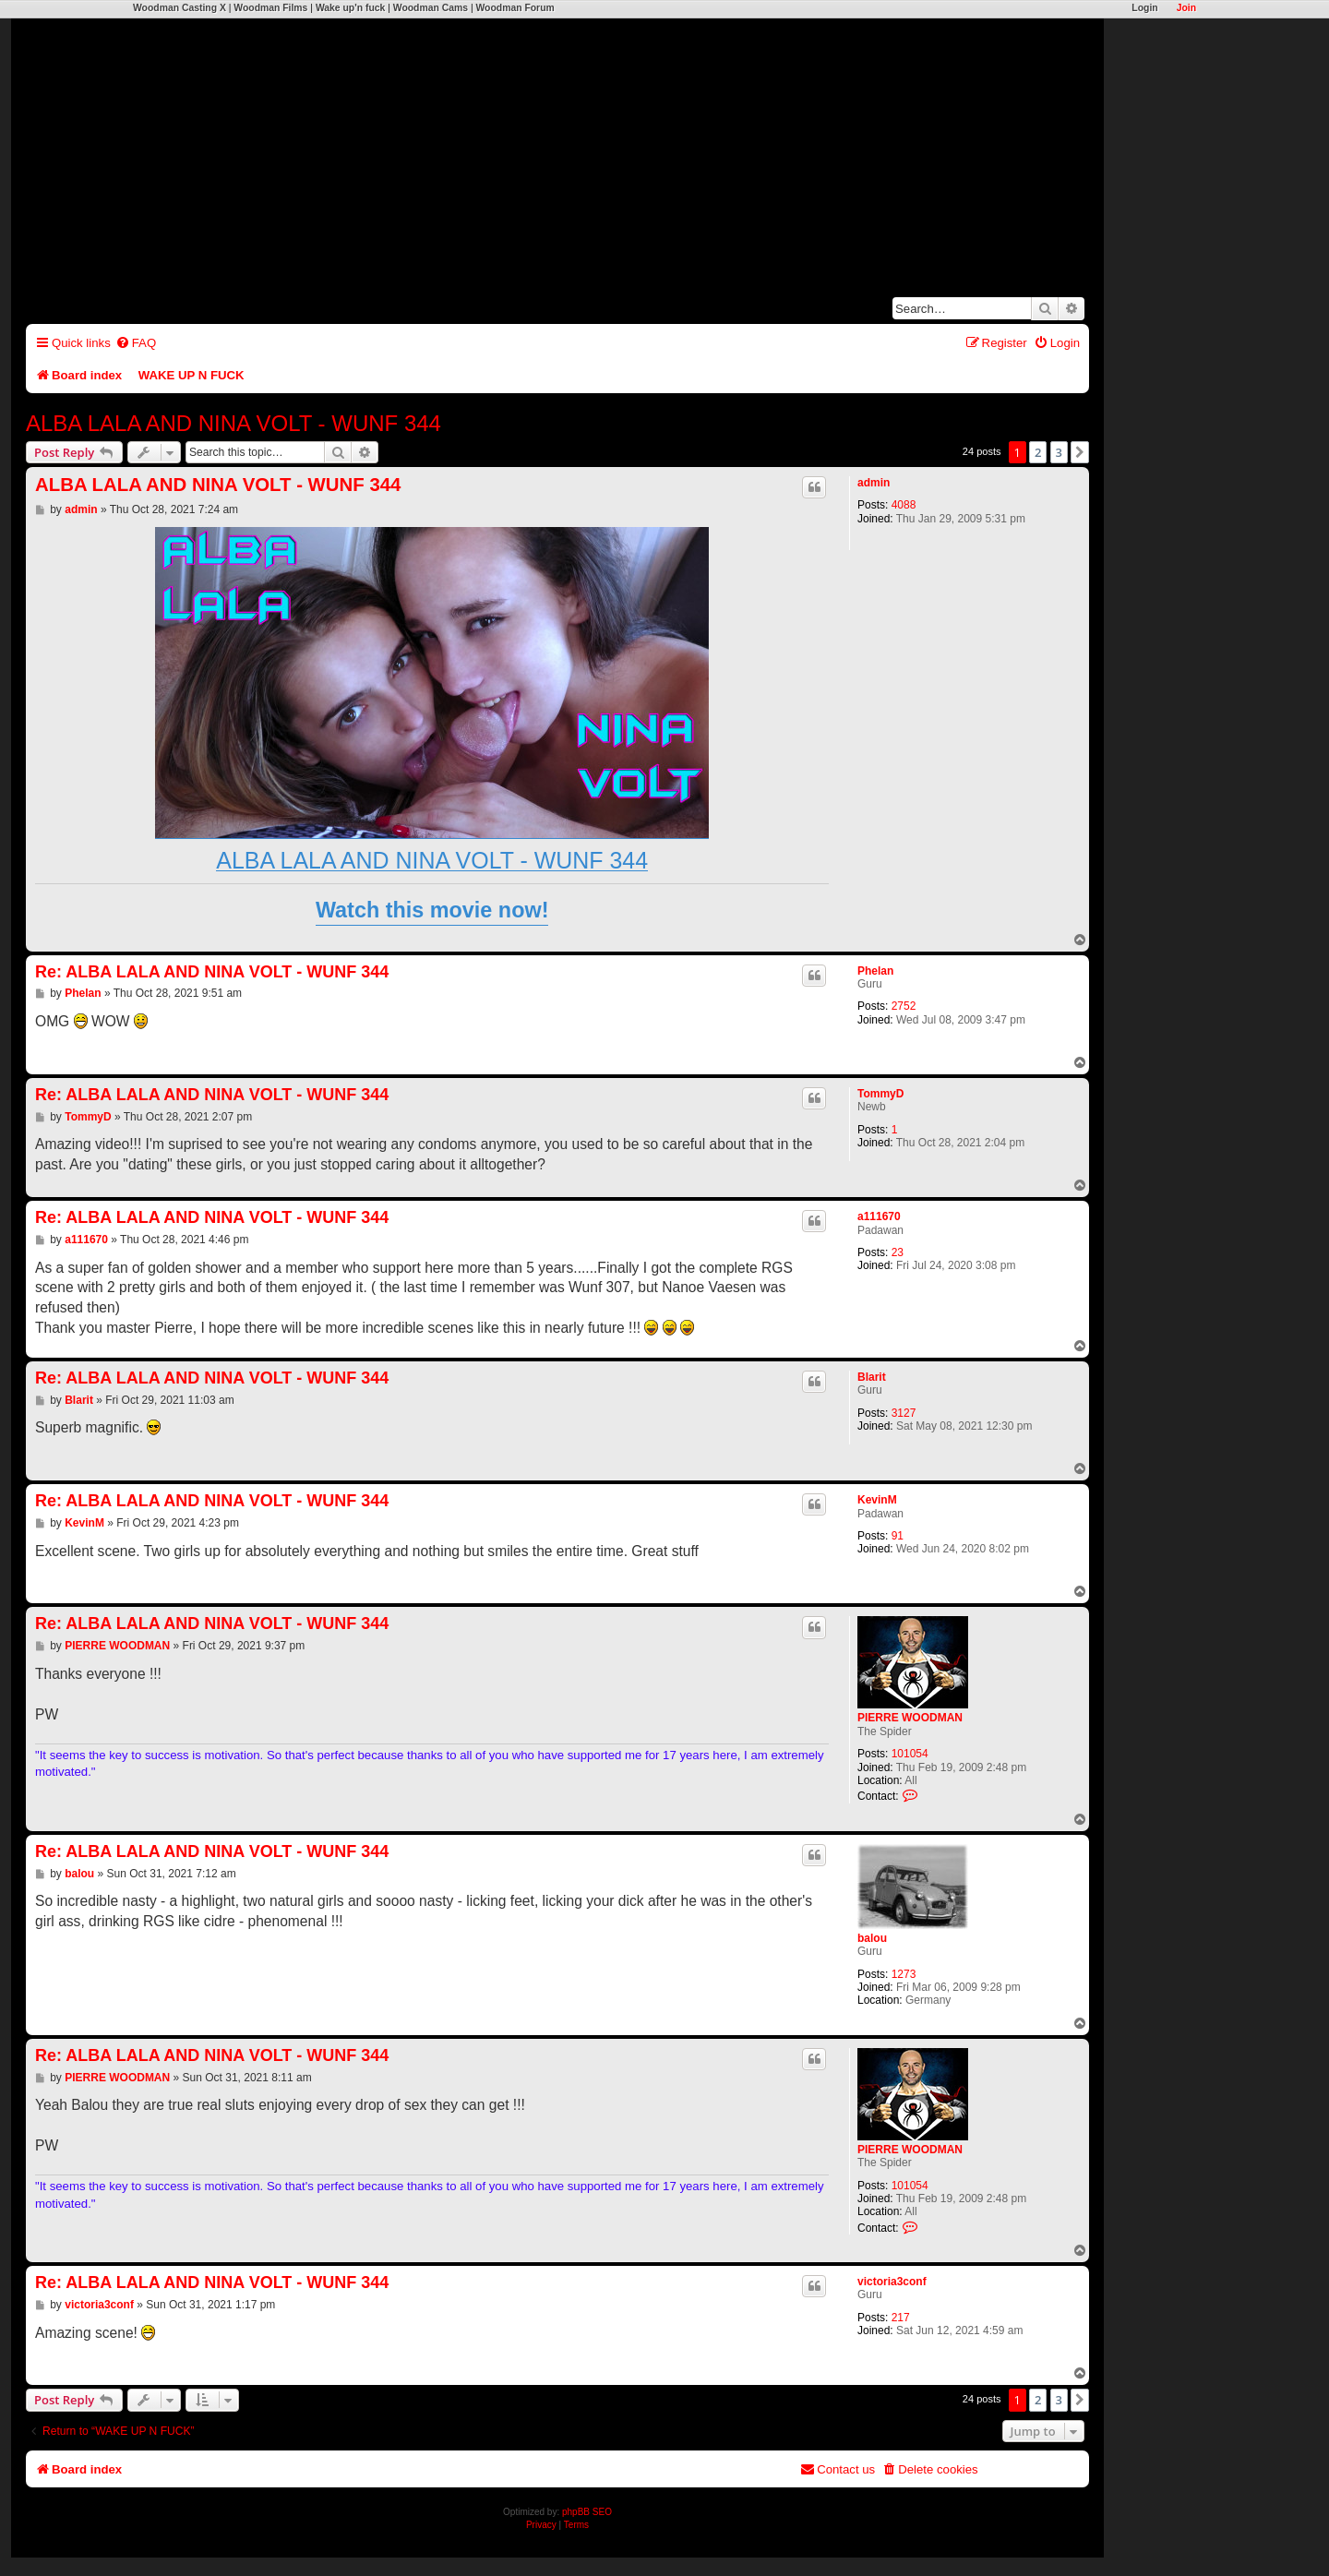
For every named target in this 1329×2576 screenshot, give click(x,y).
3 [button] (1059, 452)
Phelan (875, 971)
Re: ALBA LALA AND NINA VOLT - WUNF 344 (212, 972)
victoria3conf (892, 2281)
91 (898, 1535)
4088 (904, 504)
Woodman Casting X (179, 8)
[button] (1080, 452)
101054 (910, 1753)
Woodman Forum (514, 8)
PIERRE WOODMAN (910, 1717)
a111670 (879, 1216)
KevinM (877, 1499)
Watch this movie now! (432, 910)
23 (898, 1252)
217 (901, 2317)
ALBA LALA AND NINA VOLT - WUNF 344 (233, 423)
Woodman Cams (430, 8)
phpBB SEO (587, 2512)
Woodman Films (270, 8)
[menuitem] (135, 342)
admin (873, 482)
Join (1186, 8)
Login (1144, 8)
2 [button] (1038, 452)
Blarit (871, 1377)
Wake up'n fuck (350, 8)
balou (872, 1938)
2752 (904, 1006)
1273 (904, 1974)
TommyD (880, 1093)
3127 (904, 1413)
